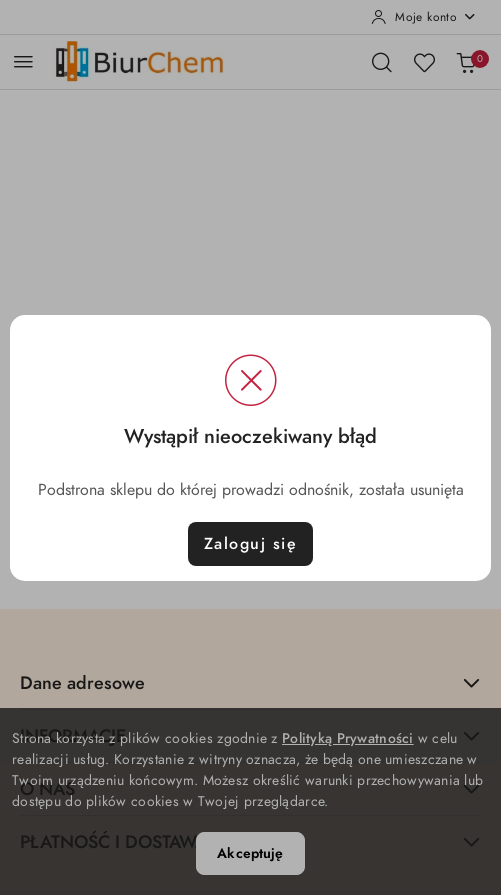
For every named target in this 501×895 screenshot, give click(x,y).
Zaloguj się (251, 544)
